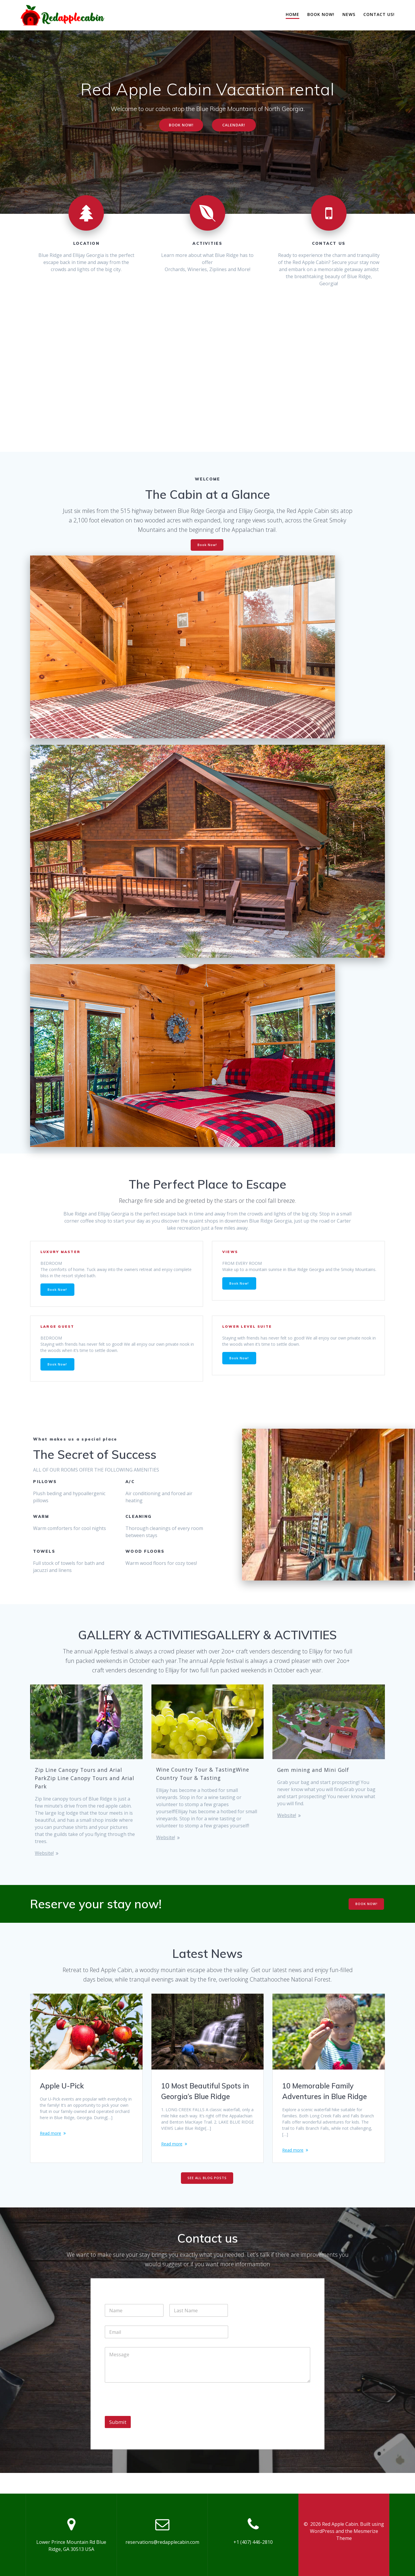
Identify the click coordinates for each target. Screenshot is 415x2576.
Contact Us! (379, 14)
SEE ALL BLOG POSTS (207, 2197)
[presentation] (150, 2432)
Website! (44, 1862)
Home (292, 14)
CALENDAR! (235, 125)
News (348, 14)
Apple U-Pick (62, 2095)
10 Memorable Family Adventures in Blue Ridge (324, 2100)
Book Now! (320, 14)
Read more (52, 2153)
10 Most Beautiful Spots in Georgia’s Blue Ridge (205, 2100)
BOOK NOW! (179, 125)
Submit (117, 2442)
